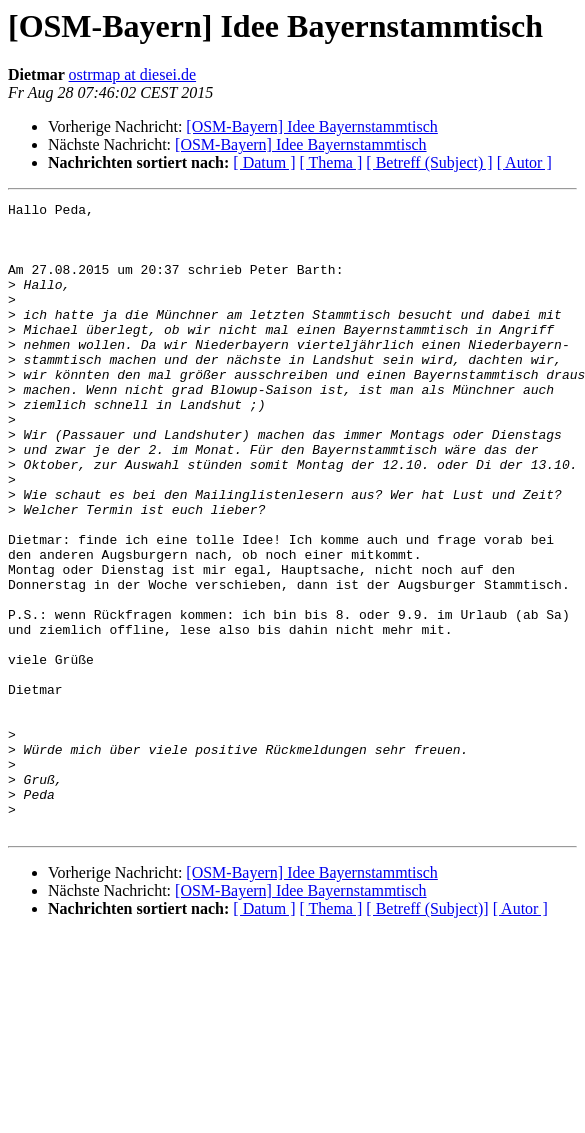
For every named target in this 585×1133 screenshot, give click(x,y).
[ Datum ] (264, 162)
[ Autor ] (524, 162)
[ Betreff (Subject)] (427, 1034)
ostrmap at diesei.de (133, 74)
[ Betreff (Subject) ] (429, 162)
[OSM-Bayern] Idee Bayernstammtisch (311, 126)
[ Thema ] (331, 162)
